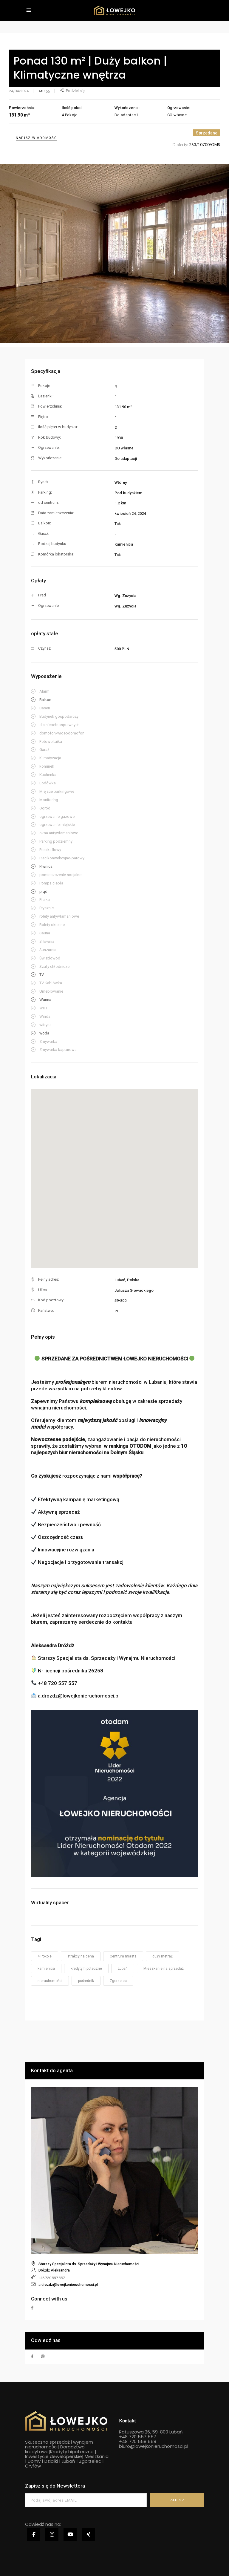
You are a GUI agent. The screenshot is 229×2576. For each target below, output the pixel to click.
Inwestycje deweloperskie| (54, 2456)
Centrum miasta (123, 1956)
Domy (34, 2461)
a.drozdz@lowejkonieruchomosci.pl (68, 2285)
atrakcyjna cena (80, 1956)
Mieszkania (97, 2456)
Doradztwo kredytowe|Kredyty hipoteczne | (60, 2449)
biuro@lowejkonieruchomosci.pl (153, 2446)
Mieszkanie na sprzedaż (163, 1968)
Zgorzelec (118, 1981)
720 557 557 (142, 2436)
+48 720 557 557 (51, 2277)
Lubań (123, 1968)
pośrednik (86, 1981)
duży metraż (162, 1956)
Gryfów (33, 2466)
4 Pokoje (45, 1956)
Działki (51, 2461)
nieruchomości (50, 1981)
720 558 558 (142, 2441)
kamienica (46, 1968)
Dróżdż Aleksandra (54, 2270)
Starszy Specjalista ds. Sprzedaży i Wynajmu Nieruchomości (88, 2264)
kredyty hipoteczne (86, 1968)
